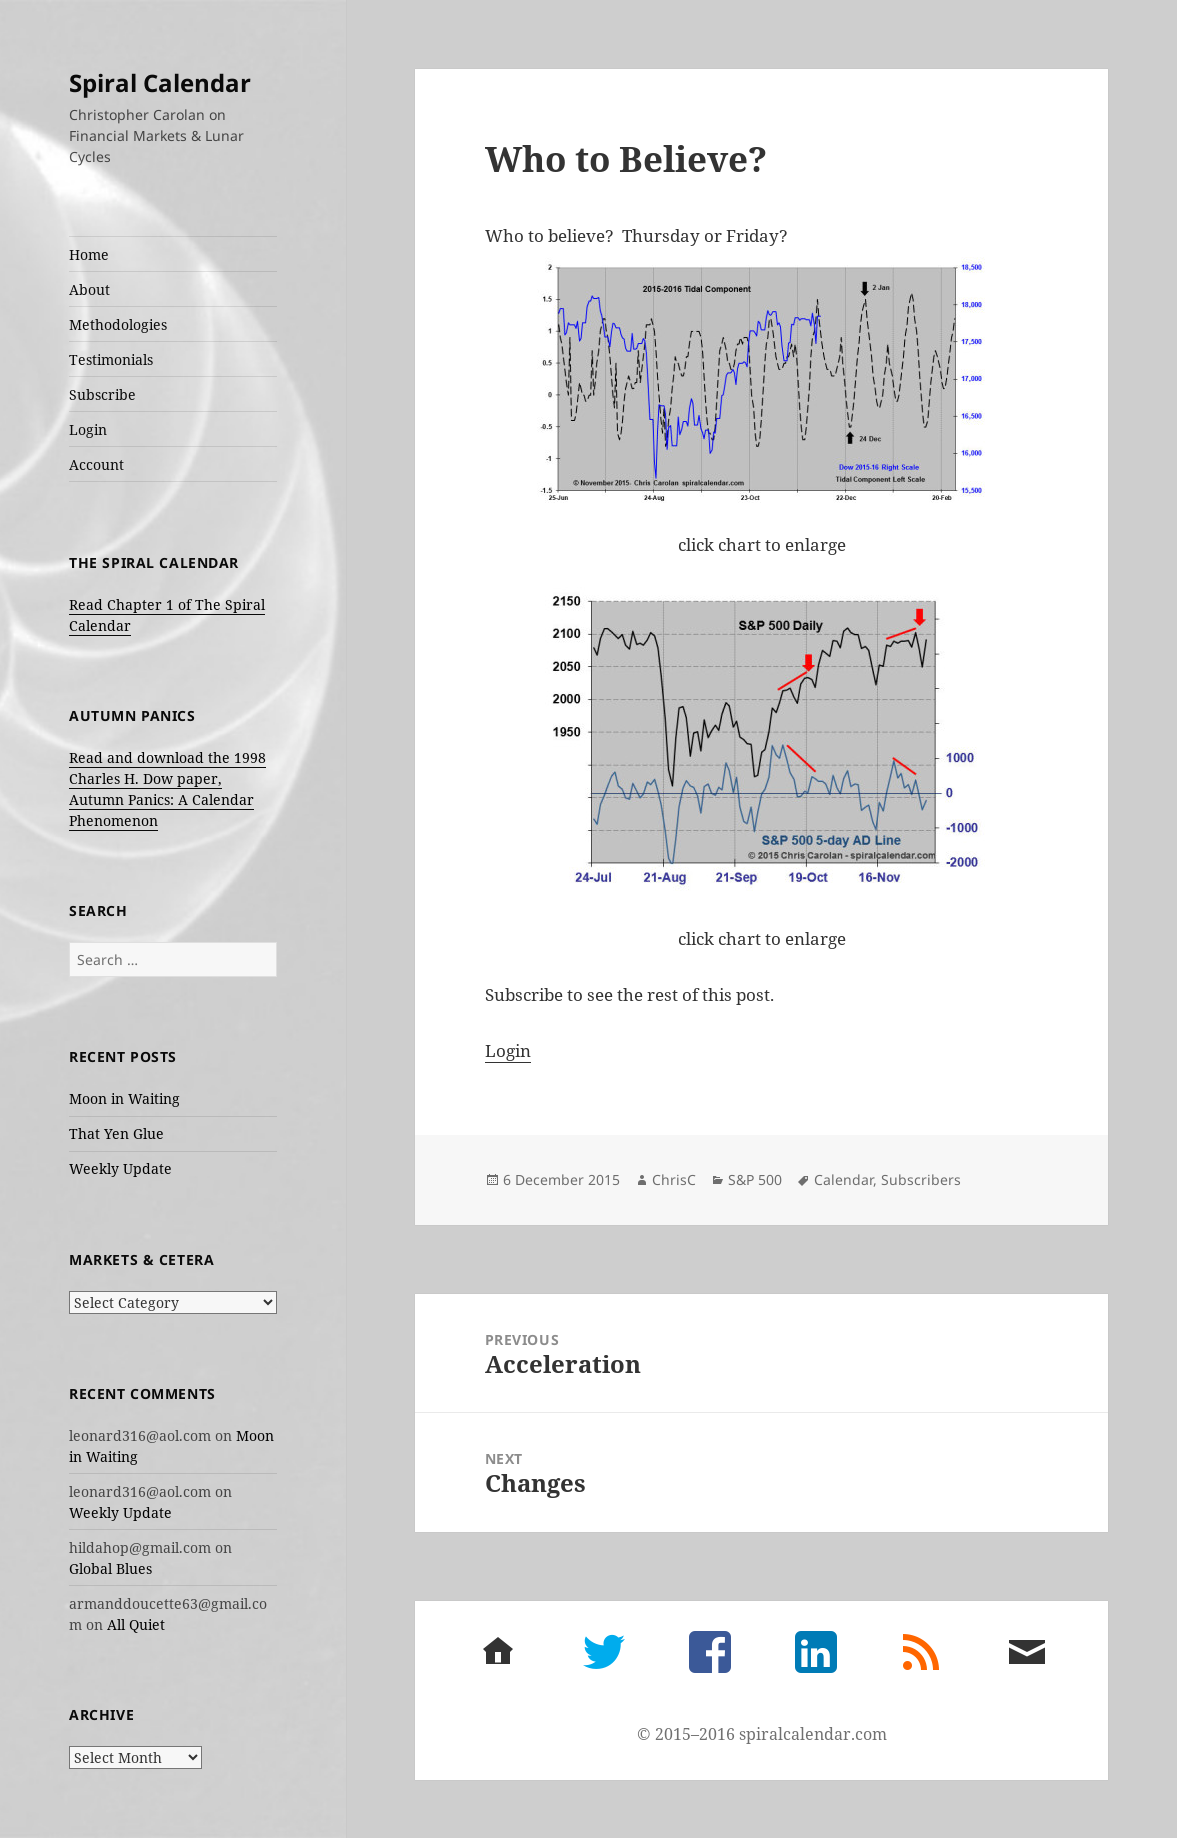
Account (96, 464)
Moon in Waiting (124, 1098)
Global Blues (110, 1568)
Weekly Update (120, 1168)
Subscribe (102, 394)
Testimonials (111, 359)
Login (88, 429)
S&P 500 (755, 1179)
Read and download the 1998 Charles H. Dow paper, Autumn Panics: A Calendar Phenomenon (167, 789)
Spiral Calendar (160, 82)
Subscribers (921, 1179)
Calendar (843, 1179)
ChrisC (674, 1179)
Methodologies (118, 324)
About (89, 289)
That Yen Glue (116, 1133)
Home (89, 254)
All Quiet (136, 1624)
